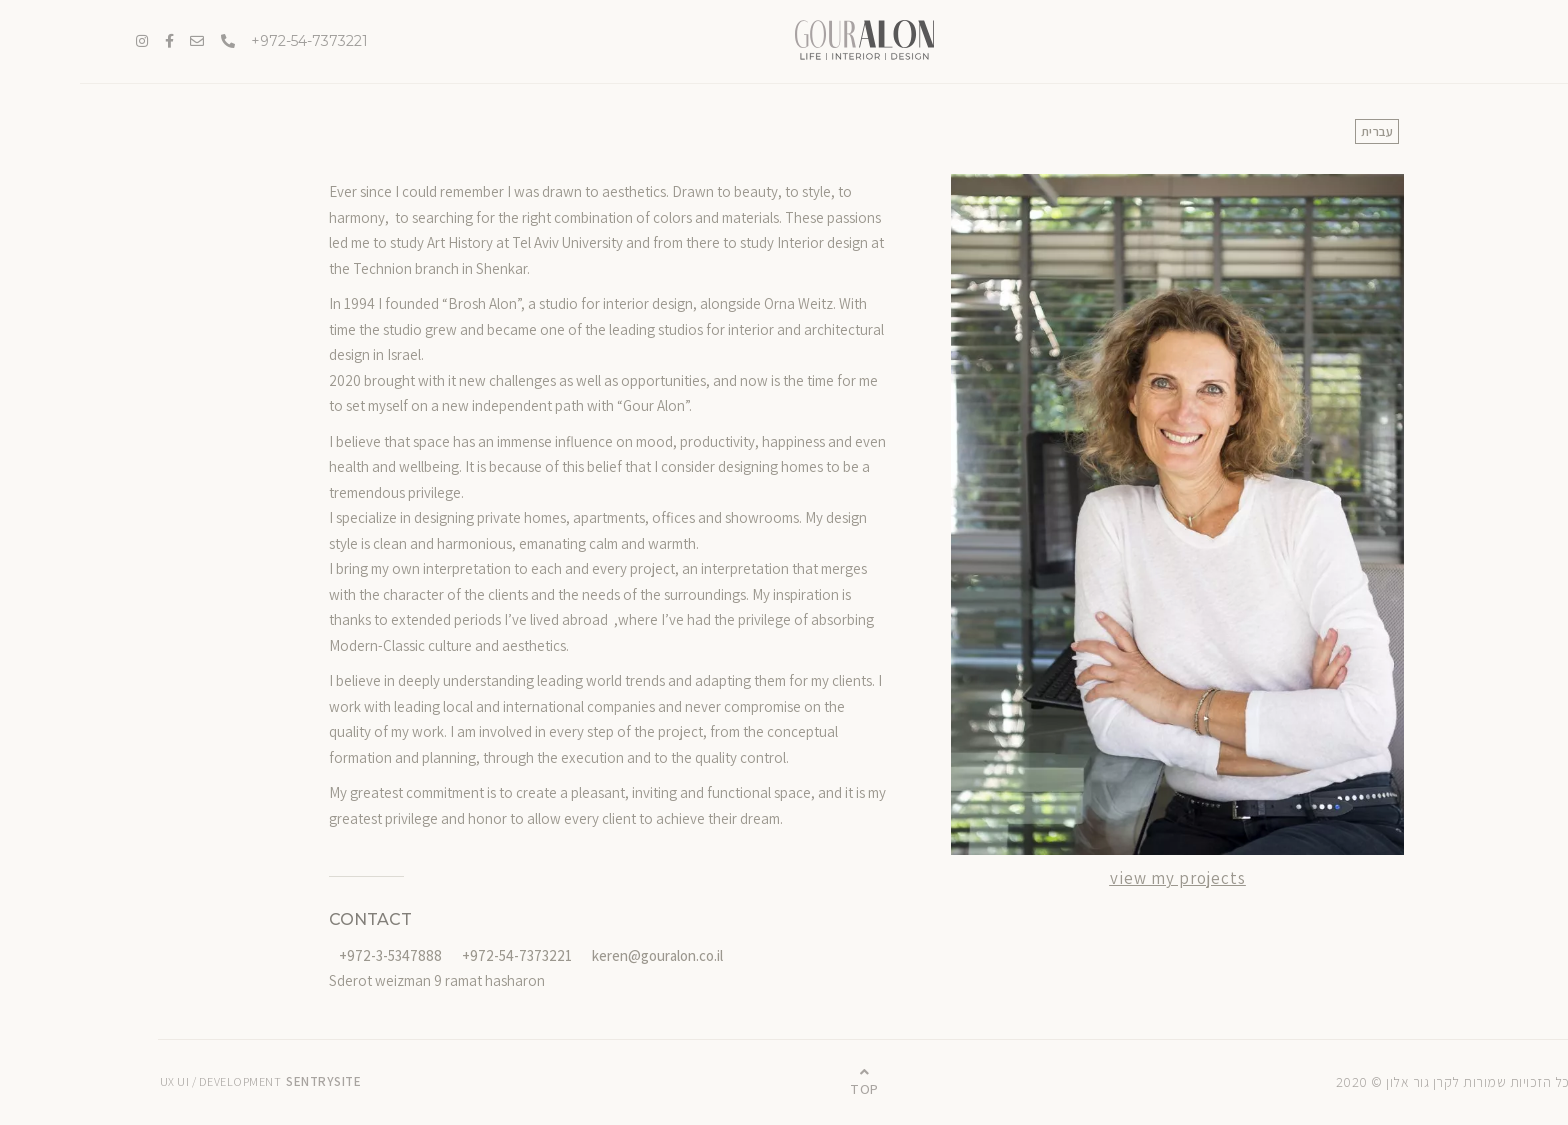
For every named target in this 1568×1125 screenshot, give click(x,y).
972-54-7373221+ (229, 41)
